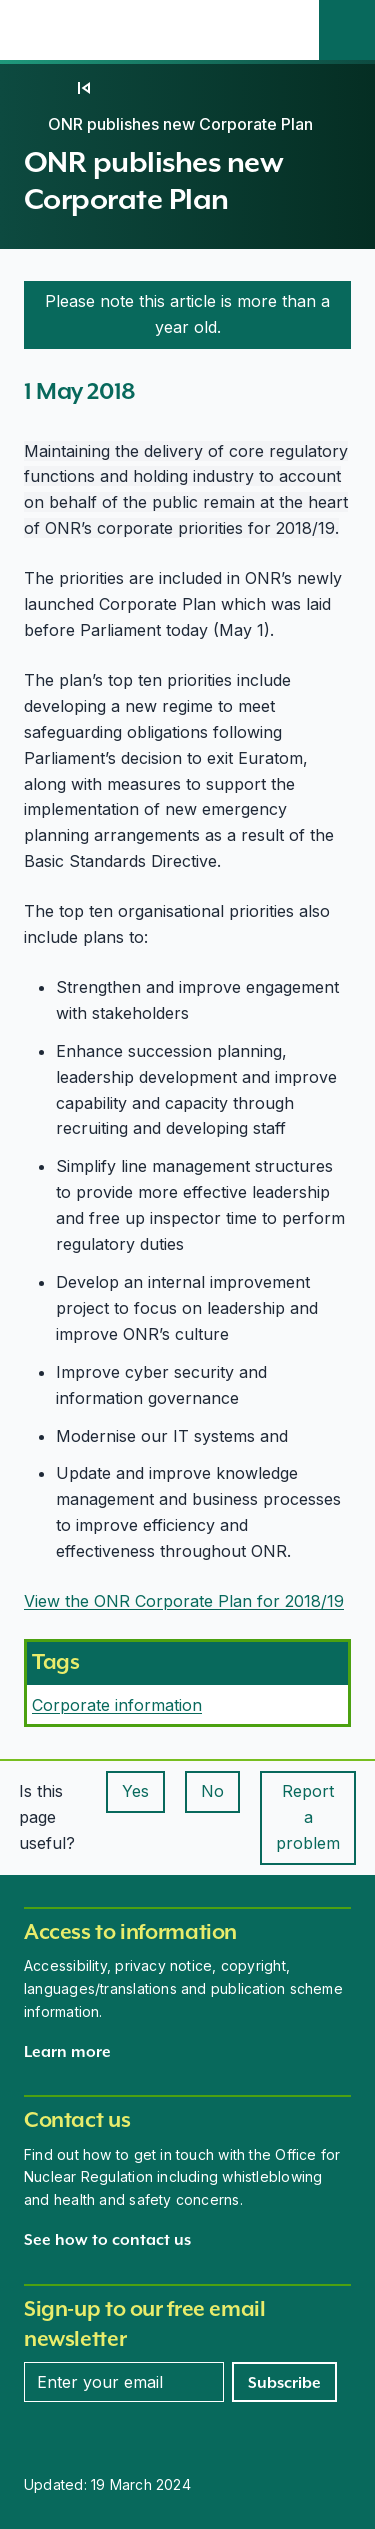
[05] (84, 88)
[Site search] (347, 30)
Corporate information (117, 1705)
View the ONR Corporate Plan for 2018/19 (184, 1601)
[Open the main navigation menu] (291, 30)
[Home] (44, 88)
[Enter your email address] (124, 2382)
